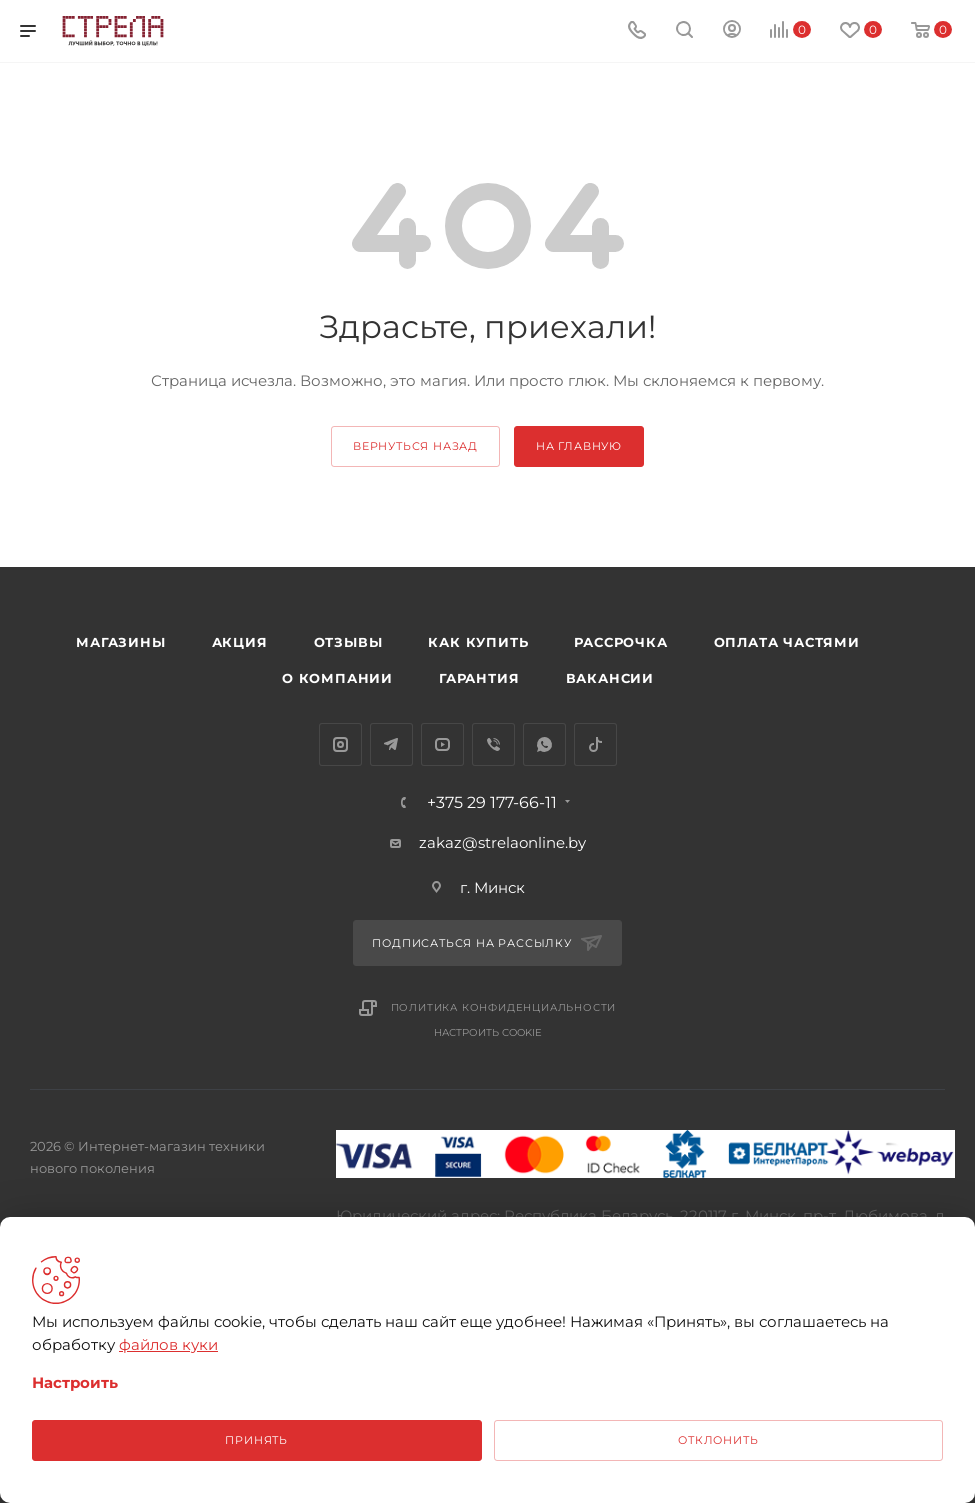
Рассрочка (620, 642)
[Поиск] (684, 31)
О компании (337, 678)
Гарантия (479, 678)
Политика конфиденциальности (504, 1007)
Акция (240, 642)
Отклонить (718, 1440)
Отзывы (348, 642)
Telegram (391, 744)
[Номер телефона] (637, 31)
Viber (493, 744)
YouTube (442, 744)
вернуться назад (415, 446)
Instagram (340, 744)
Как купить (478, 642)
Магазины (120, 642)
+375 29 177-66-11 (492, 803)
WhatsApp (544, 744)
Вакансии (610, 678)
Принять (256, 1440)
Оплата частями (787, 642)
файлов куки (168, 1344)
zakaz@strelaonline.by (502, 842)
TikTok (595, 744)
